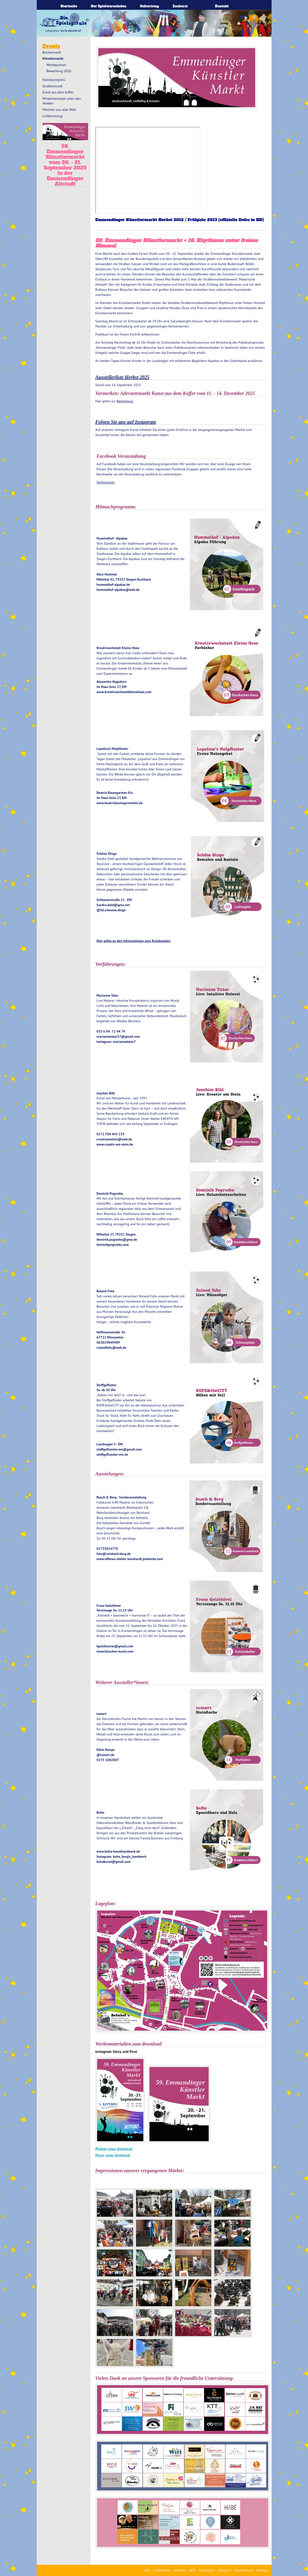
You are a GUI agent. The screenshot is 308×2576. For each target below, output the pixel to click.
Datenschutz (243, 2570)
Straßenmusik (53, 86)
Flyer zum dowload (112, 2155)
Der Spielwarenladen (108, 6)
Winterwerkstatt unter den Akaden (62, 101)
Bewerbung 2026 (58, 71)
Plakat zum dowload (114, 2149)
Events (51, 46)
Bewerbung (125, 401)
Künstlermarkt (53, 58)
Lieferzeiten (162, 2570)
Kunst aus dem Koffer (58, 92)
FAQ (147, 2570)
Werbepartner (56, 65)
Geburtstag (149, 6)
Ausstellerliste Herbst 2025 (122, 377)
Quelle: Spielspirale (115, 2203)
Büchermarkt (52, 52)
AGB (192, 2570)
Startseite (69, 6)
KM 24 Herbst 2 (154, 2352)
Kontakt (222, 6)
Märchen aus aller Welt (59, 109)
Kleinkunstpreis (54, 80)
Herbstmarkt (106, 482)
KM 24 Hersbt (115, 2352)
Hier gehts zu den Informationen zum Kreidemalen (134, 941)
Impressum (207, 2570)
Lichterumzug (53, 116)
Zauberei (179, 6)
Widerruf (224, 2570)
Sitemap (262, 2570)
